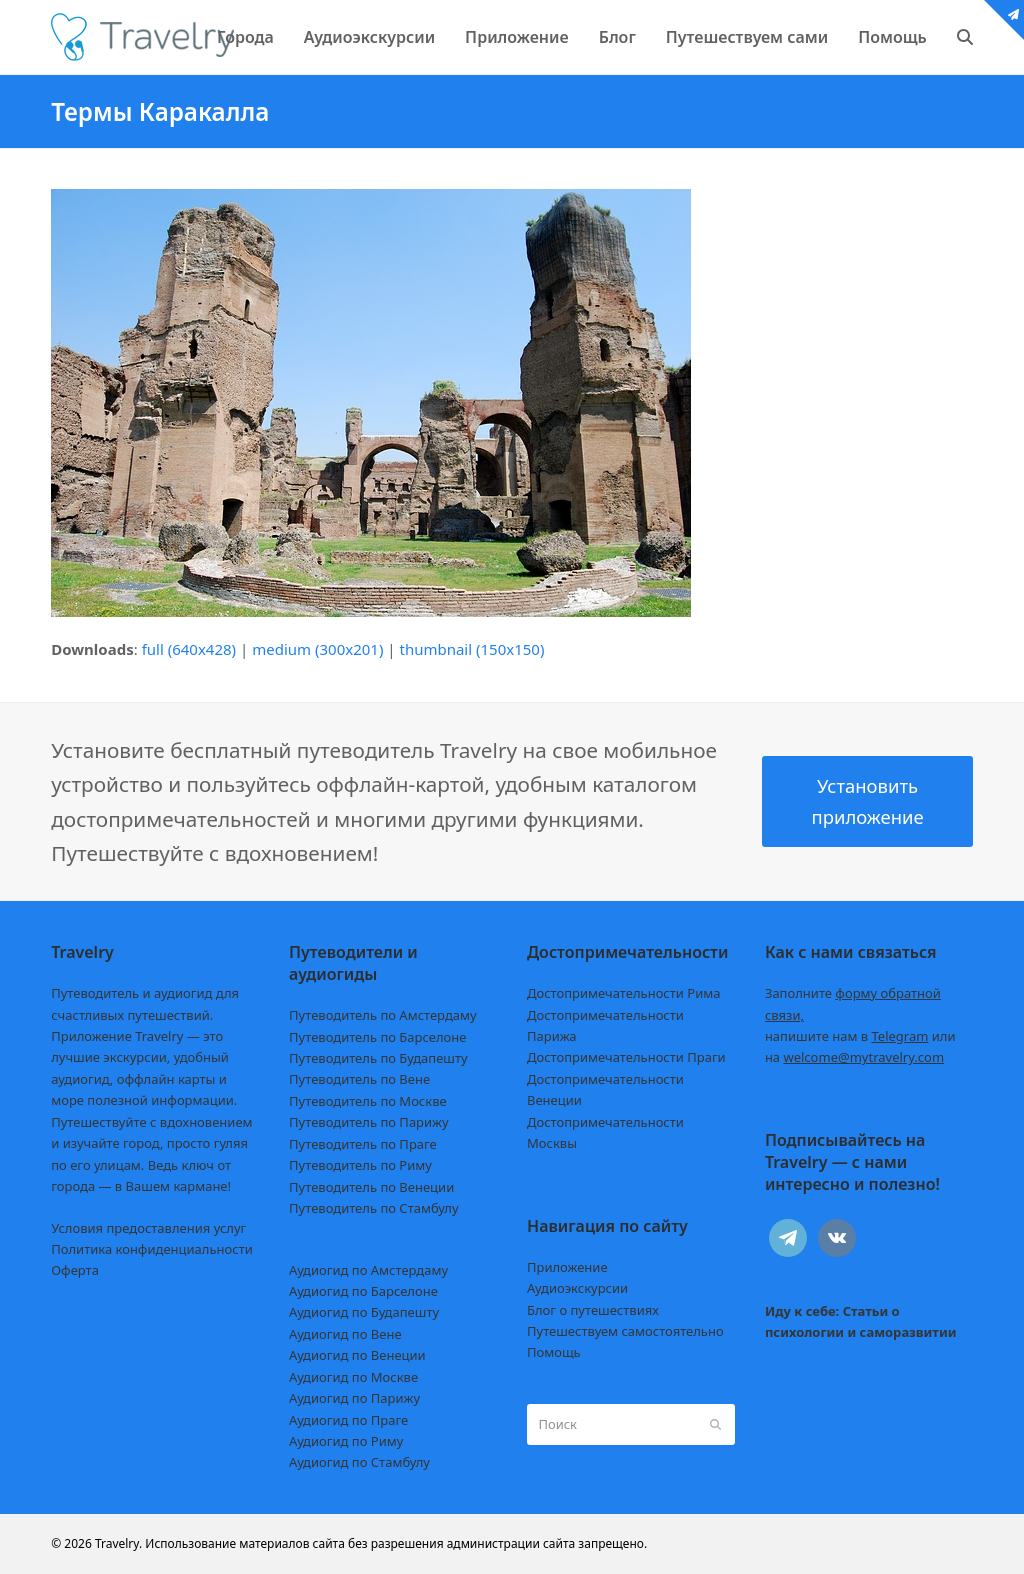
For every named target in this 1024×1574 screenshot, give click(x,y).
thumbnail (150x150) (471, 649)
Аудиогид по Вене (345, 1334)
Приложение (567, 1267)
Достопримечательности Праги (626, 1057)
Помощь (554, 1352)
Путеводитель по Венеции (371, 1187)
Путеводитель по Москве (368, 1101)
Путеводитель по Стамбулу (373, 1208)
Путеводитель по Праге (363, 1144)
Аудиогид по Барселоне (363, 1291)
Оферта (75, 1270)
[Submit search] (715, 1425)
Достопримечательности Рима (623, 993)
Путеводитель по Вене (359, 1079)
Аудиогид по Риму (346, 1441)
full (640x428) (189, 649)
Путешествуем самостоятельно (625, 1331)
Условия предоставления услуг (148, 1228)
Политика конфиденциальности (152, 1249)
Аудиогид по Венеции (357, 1355)
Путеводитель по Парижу (368, 1122)
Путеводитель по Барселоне (377, 1037)
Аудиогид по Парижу (354, 1398)
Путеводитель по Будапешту (378, 1058)
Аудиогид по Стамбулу (359, 1462)
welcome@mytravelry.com (863, 1057)
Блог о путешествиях (593, 1310)
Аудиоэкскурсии (577, 1288)
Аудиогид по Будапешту (364, 1312)
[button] (965, 37)
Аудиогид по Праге (348, 1420)
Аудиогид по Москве (353, 1377)
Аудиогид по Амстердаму (368, 1270)
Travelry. (118, 1543)
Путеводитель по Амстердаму (383, 1015)
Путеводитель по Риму (360, 1165)
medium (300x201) (317, 649)
